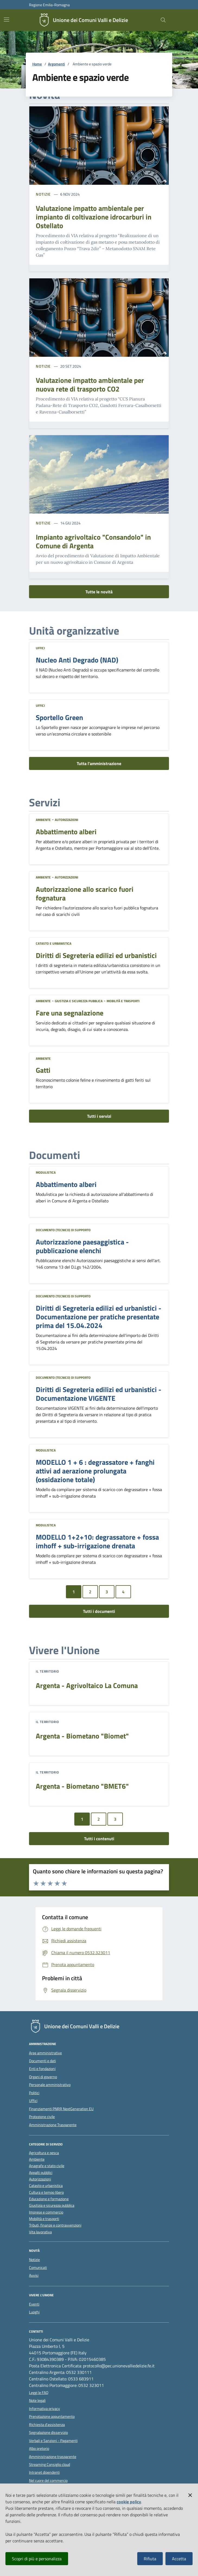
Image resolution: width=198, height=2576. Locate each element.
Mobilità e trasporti (123, 1001)
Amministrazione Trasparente (52, 2125)
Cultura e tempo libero (46, 2192)
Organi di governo (43, 2077)
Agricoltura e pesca (44, 2153)
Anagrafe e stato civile (46, 2166)
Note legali (37, 2400)
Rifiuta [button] (150, 2558)
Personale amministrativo (50, 2085)
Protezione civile (42, 2117)
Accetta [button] (179, 2558)
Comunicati (38, 2268)
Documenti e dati (42, 2061)
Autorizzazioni (66, 819)
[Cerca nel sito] (163, 20)
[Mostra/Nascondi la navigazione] (6, 19)
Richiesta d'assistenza (47, 2425)
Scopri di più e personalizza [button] (37, 2558)
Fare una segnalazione (69, 1013)
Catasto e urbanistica (53, 943)
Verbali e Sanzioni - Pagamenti (53, 2441)
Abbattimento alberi (66, 831)
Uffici (40, 648)
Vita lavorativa (40, 2232)
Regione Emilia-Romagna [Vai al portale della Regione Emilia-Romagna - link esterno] (49, 5)
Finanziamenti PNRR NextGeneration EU (61, 2109)
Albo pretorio (39, 2448)
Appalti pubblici (40, 2173)
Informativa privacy (44, 2409)
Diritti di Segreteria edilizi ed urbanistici (96, 955)
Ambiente (43, 819)
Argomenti (56, 64)
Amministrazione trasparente (52, 2457)
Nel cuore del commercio (48, 2480)
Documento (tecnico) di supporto (63, 1230)
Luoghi (34, 2312)
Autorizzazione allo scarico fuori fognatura (84, 893)
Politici (34, 2093)
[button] (190, 2494)
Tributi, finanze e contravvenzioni (55, 2225)
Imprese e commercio (46, 2212)
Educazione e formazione (49, 2199)
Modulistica (46, 1172)
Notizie (43, 194)
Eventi (34, 2304)
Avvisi (34, 2275)
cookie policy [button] (129, 2501)
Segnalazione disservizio (48, 2432)
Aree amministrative (45, 2053)
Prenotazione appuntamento (52, 2416)
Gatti (43, 1070)
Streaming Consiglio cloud (49, 2464)
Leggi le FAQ (38, 2393)
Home (37, 64)
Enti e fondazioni (42, 2069)
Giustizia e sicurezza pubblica (79, 1001)
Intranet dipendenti (44, 2472)
